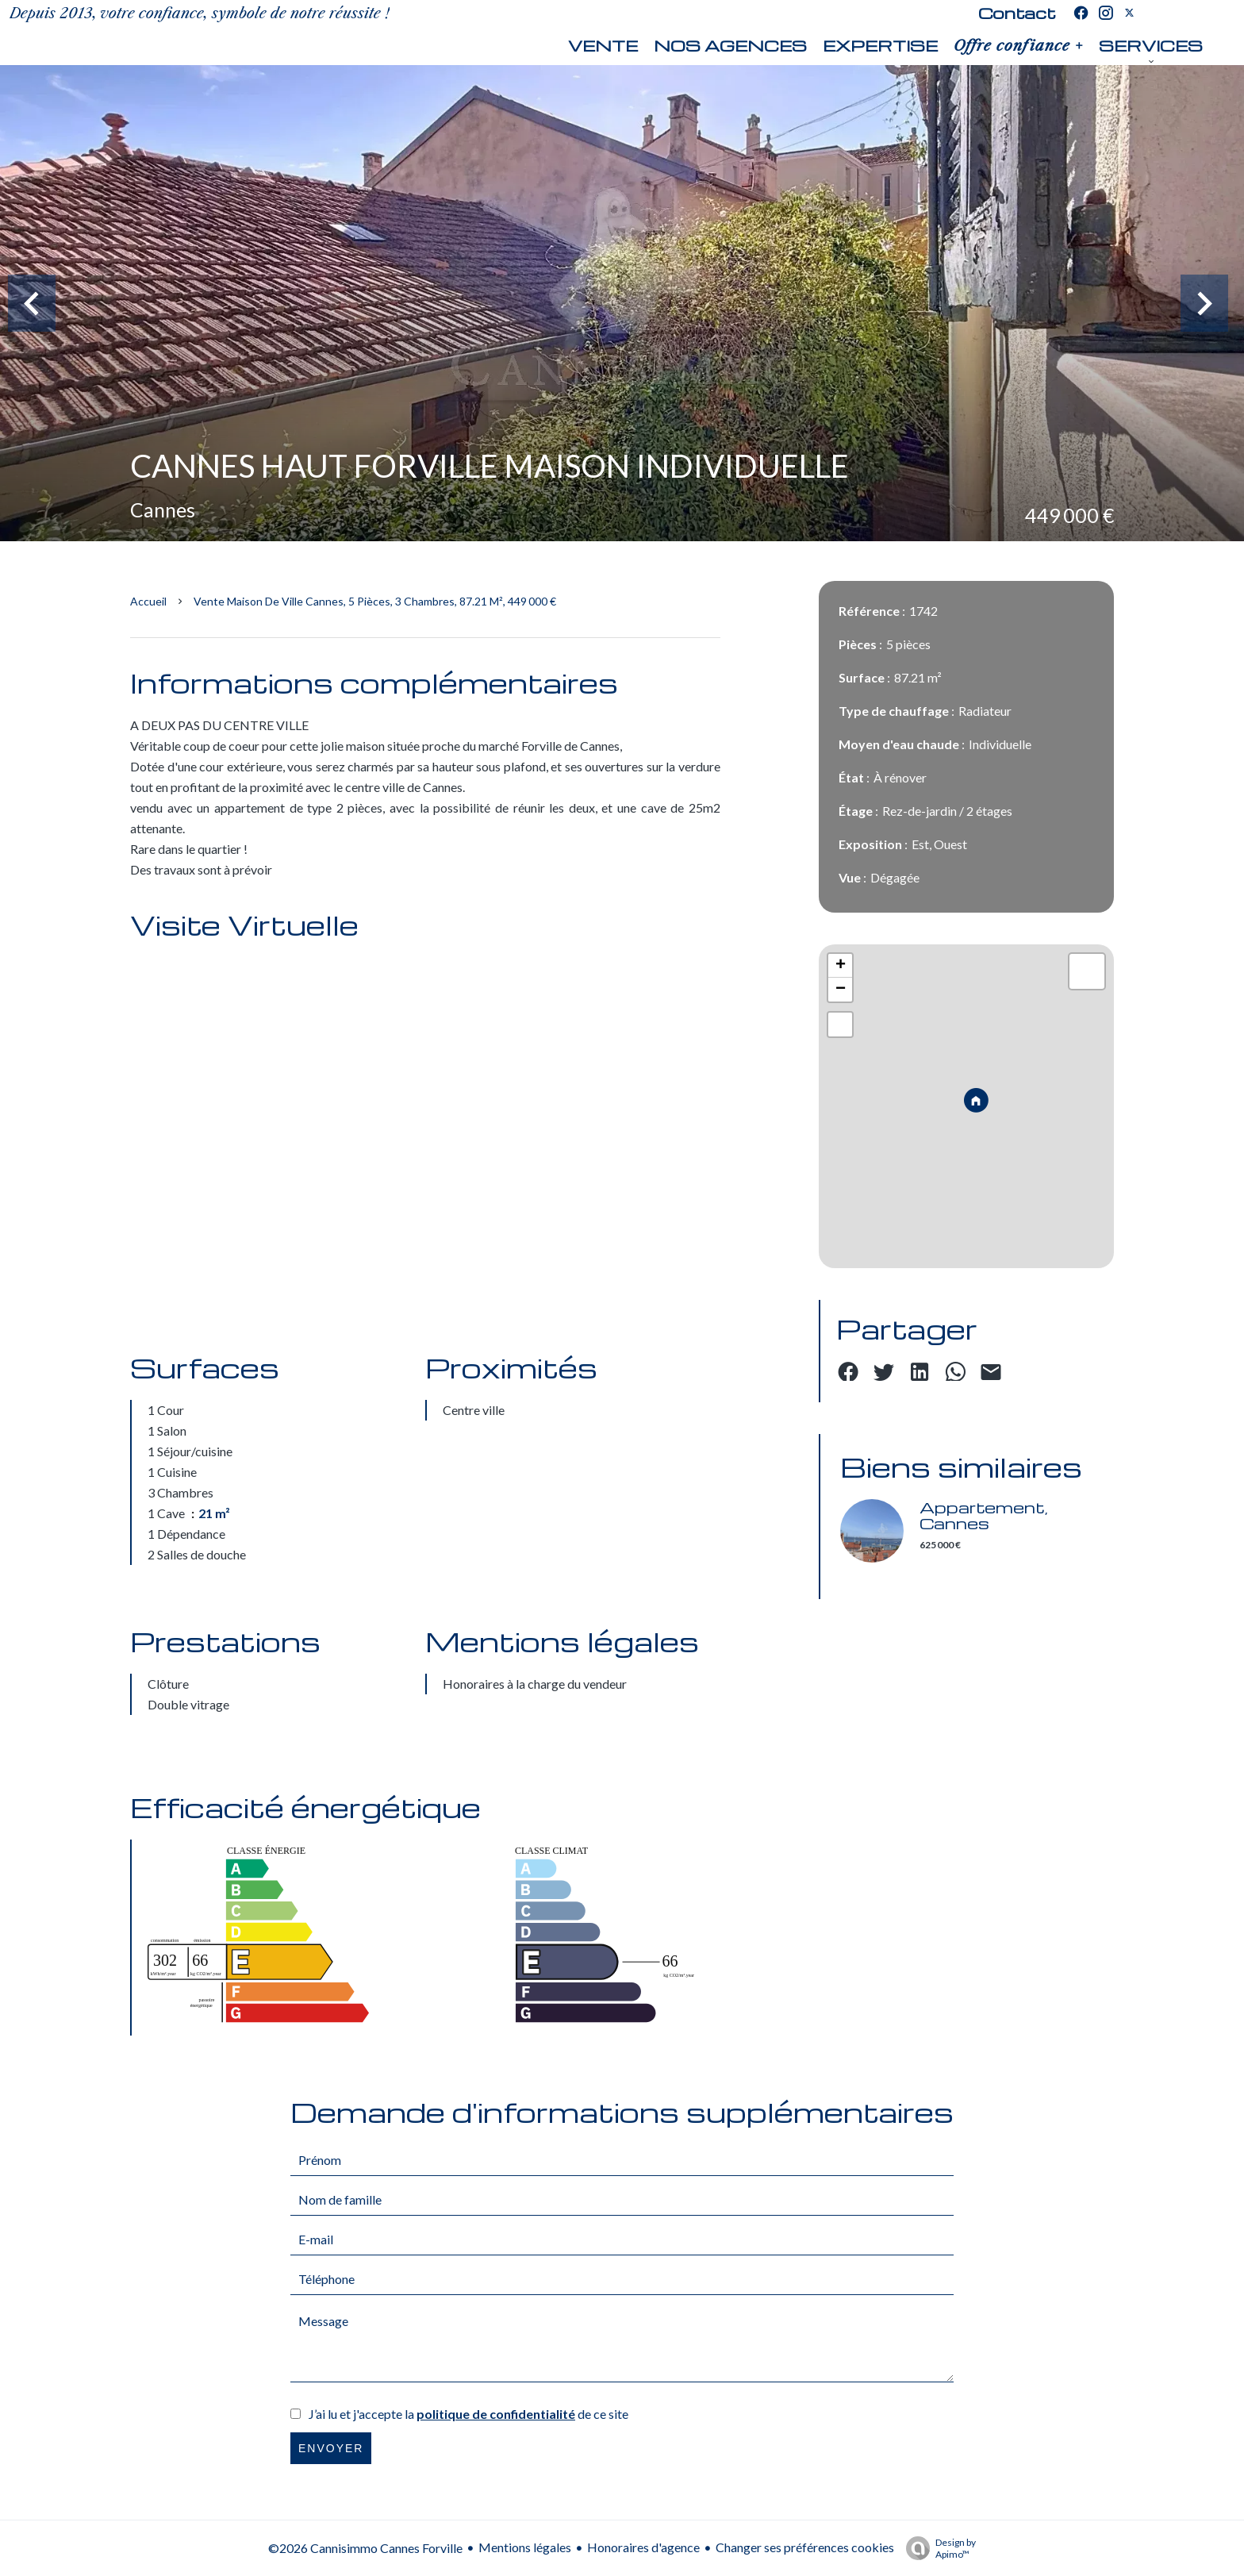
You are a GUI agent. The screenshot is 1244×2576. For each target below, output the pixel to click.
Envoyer (330, 2448)
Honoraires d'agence (643, 2547)
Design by (937, 2548)
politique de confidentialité (496, 2413)
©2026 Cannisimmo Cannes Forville (365, 2547)
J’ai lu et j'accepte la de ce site (468, 2413)
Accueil (148, 601)
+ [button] (840, 966)
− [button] (840, 990)
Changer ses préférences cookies (805, 2547)
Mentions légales (524, 2547)
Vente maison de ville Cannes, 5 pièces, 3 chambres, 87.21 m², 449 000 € (375, 601)
